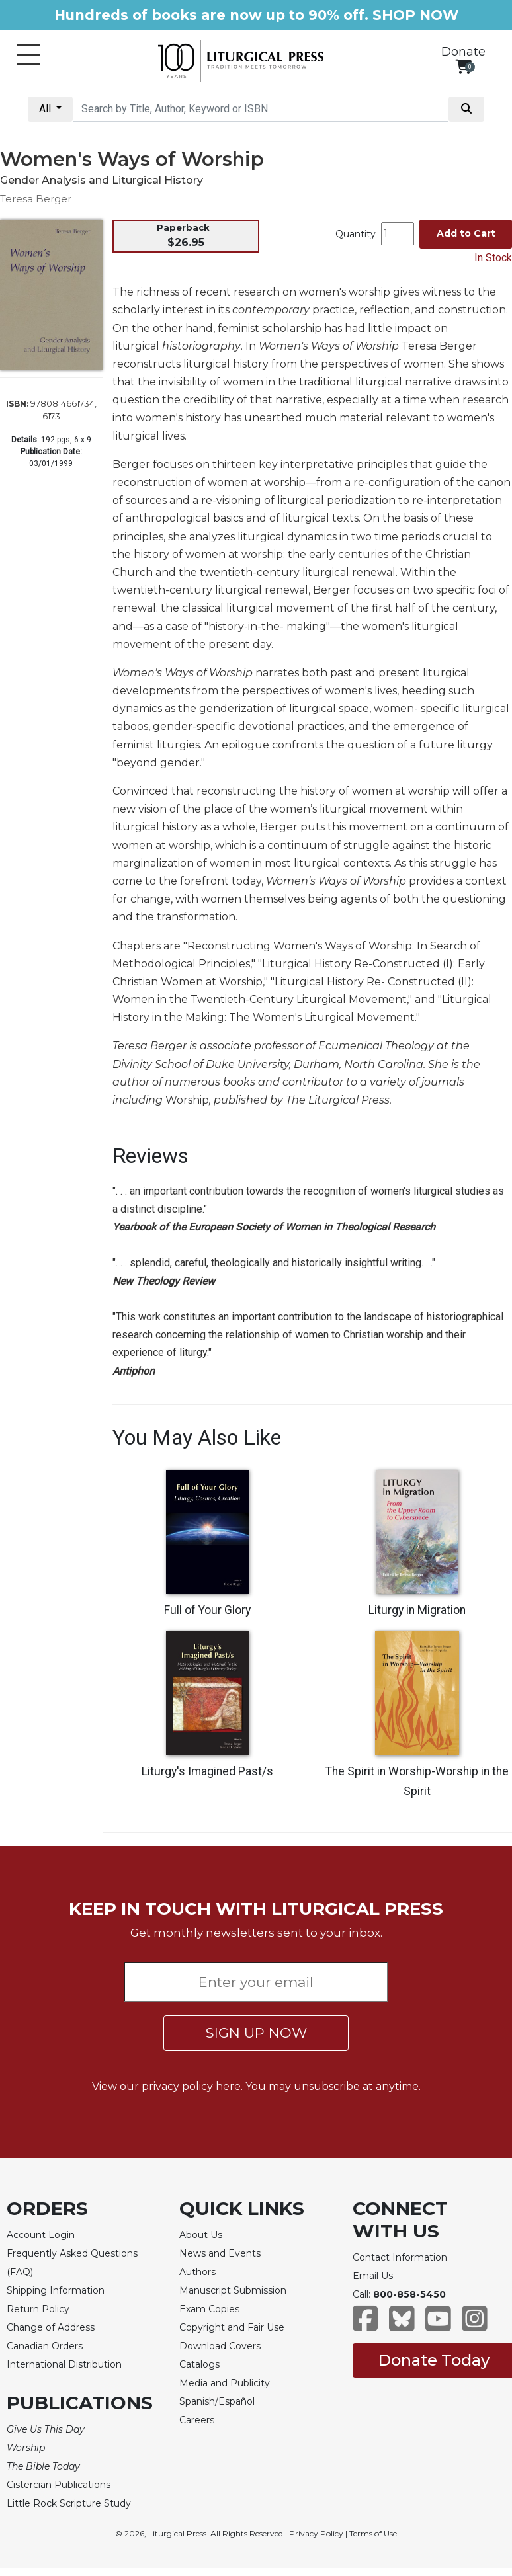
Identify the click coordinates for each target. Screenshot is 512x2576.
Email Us (373, 2276)
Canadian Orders (45, 2346)
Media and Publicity (224, 2383)
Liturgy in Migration (417, 1610)
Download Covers (220, 2346)
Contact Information (400, 2257)
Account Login (41, 2235)
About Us (200, 2235)
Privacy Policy (316, 2533)
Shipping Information (56, 2290)
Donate (463, 51)
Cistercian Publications (58, 2485)
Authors (197, 2272)
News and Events (220, 2253)
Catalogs (199, 2364)
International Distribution (64, 2364)
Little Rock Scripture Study (69, 2503)
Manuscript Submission (232, 2290)
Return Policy (38, 2309)
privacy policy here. (192, 2086)
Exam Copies (209, 2309)
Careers (196, 2420)
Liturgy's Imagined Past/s (207, 1771)
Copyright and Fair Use (231, 2327)
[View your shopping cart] (463, 66)
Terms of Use (373, 2533)
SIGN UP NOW (256, 2033)
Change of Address (51, 2327)
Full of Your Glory (207, 1610)
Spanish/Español (217, 2401)
